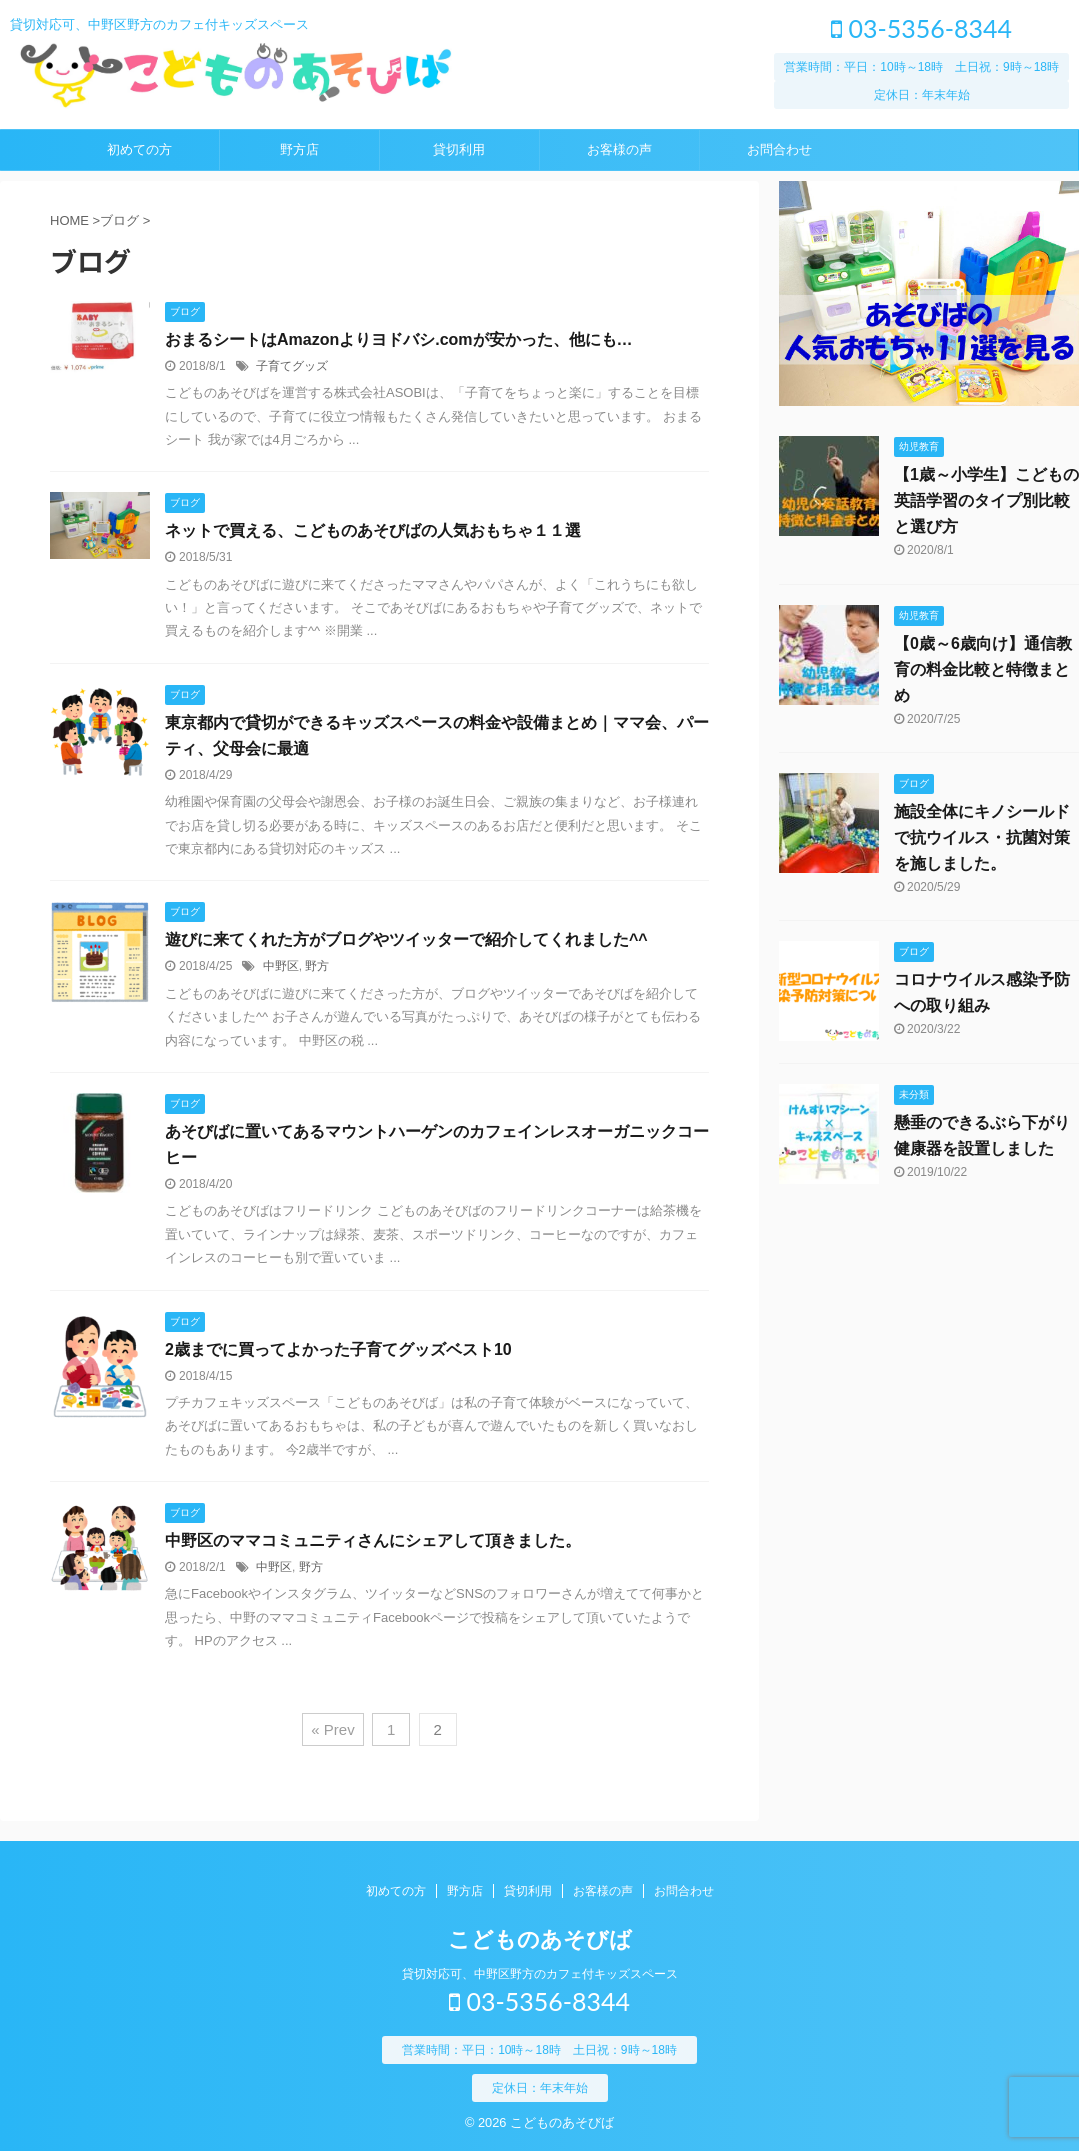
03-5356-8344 (921, 28)
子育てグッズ (292, 366)
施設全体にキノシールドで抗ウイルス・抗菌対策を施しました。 (982, 837)
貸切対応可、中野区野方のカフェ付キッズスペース (540, 1974)
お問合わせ (779, 149)
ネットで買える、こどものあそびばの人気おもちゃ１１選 (373, 530)
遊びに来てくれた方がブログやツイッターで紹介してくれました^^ (406, 939)
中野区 (281, 966)
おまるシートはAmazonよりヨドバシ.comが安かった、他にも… (399, 339)
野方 (317, 966)
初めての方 (139, 149)
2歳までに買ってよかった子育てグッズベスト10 (338, 1349)
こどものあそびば (540, 1939)
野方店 (299, 149)
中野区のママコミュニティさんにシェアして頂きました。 (373, 1540)
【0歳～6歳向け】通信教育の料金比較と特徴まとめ (983, 669)
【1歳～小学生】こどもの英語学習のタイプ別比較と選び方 (986, 500)
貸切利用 (459, 149)
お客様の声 (619, 149)
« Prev (332, 1729)
